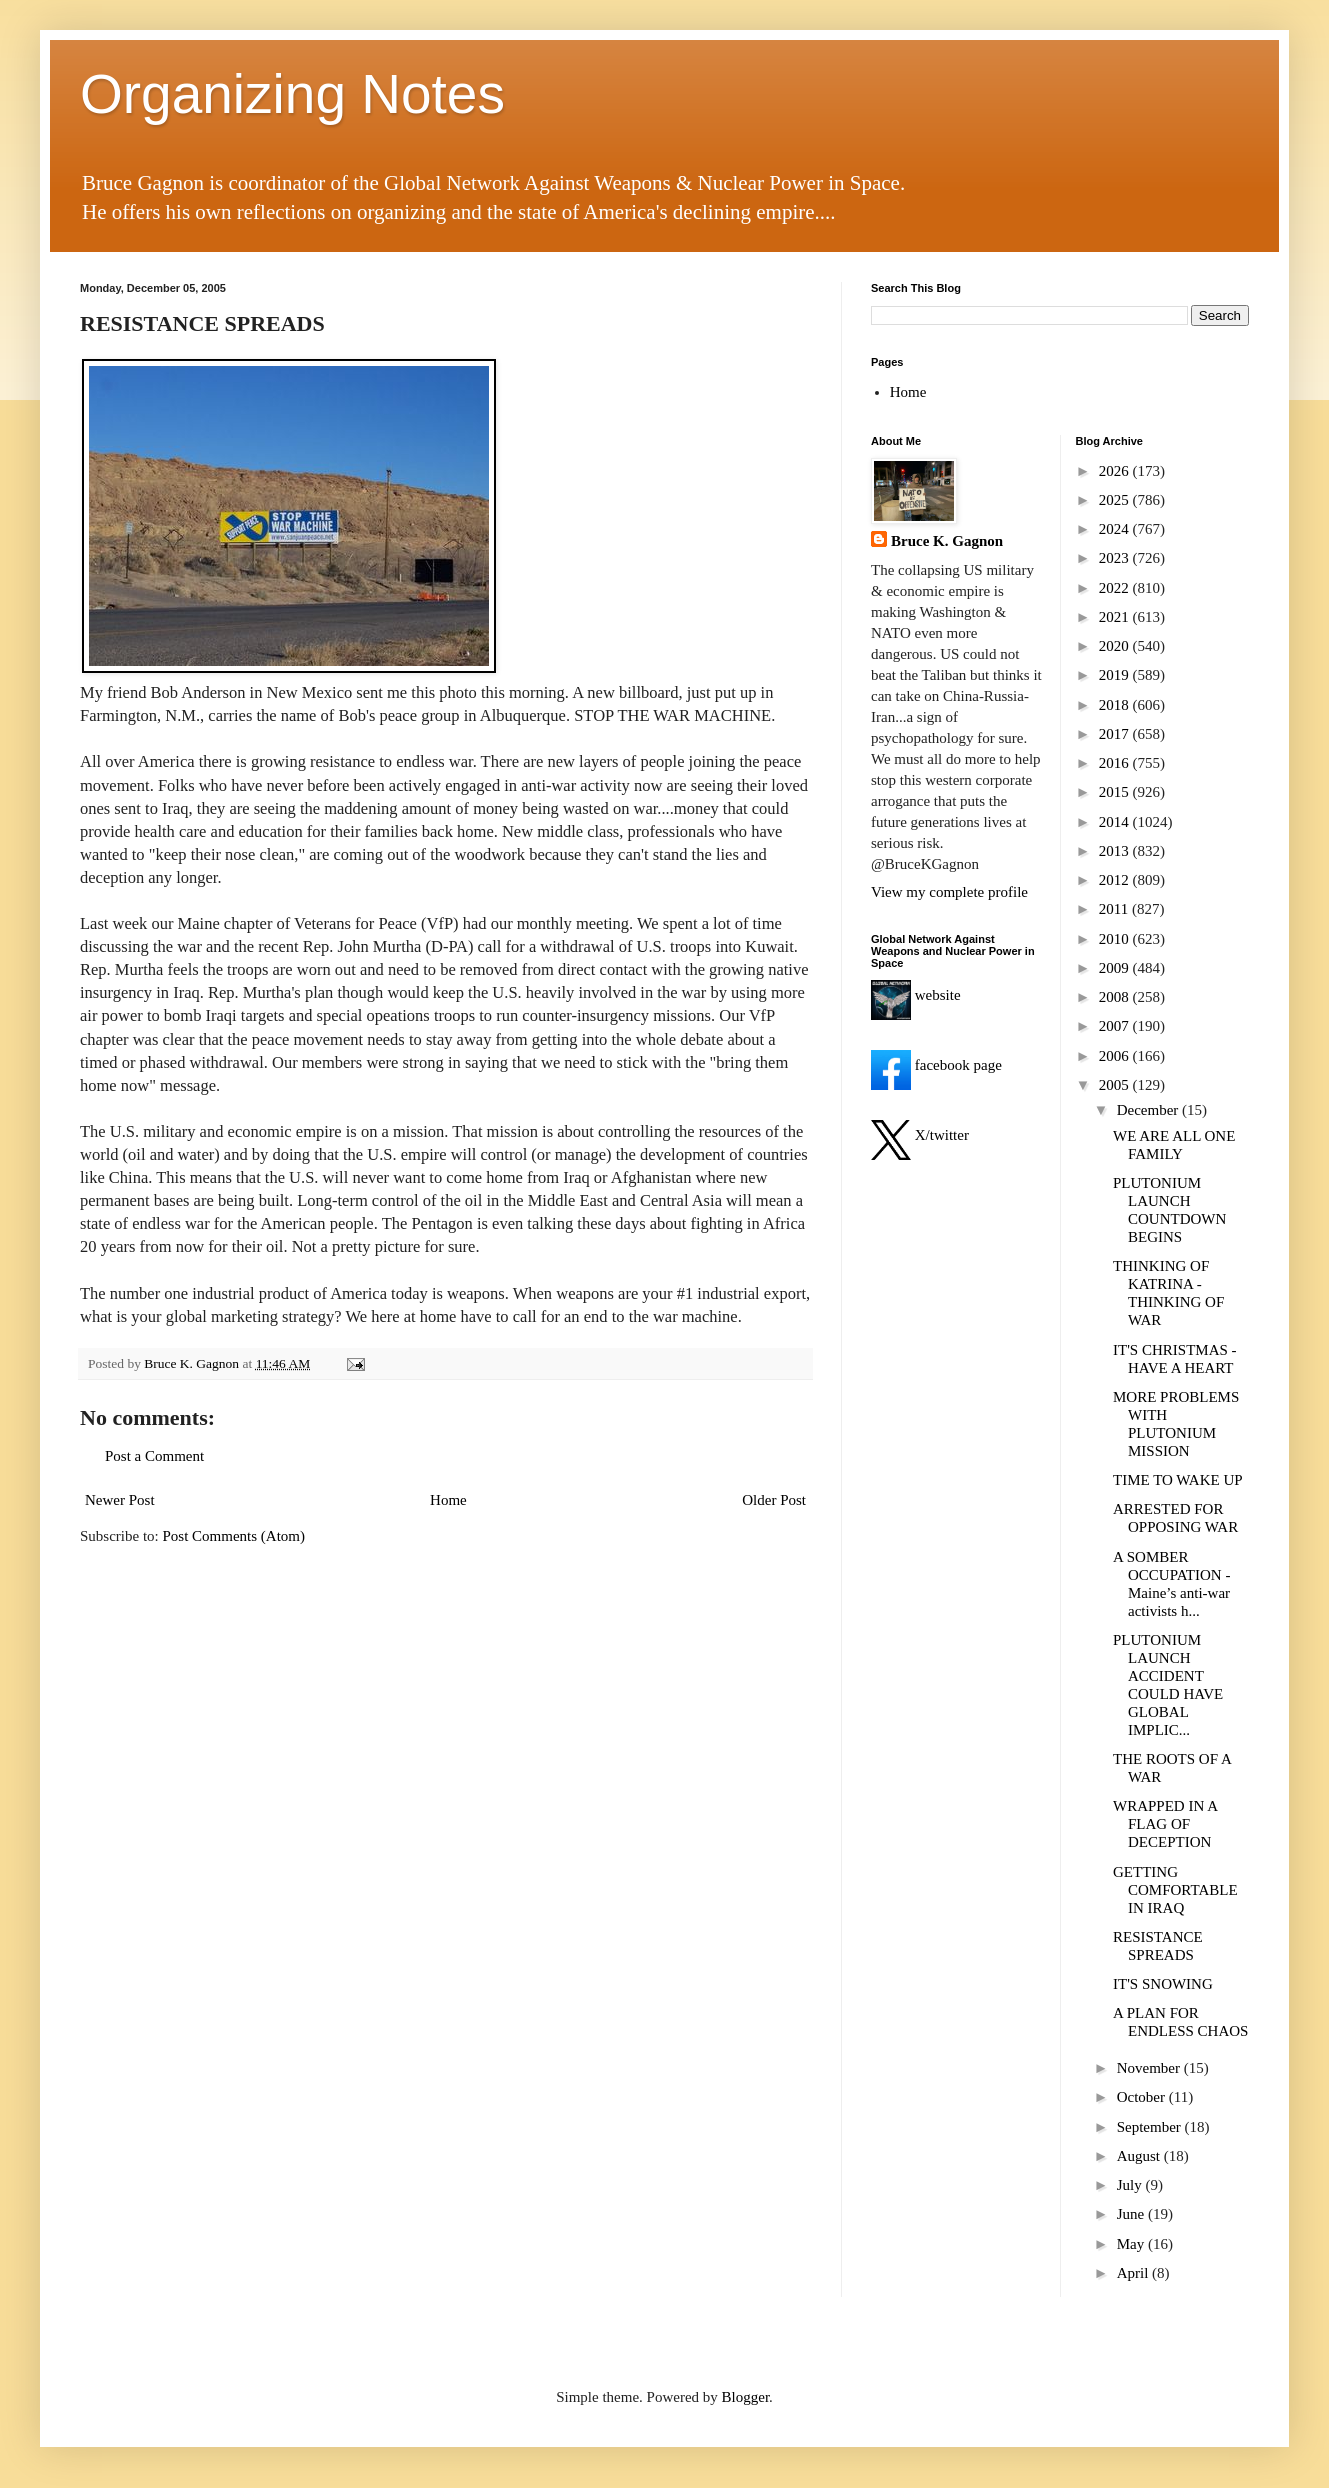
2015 (1116, 792)
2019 (1116, 675)
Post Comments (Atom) (234, 1536)
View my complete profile (949, 892)
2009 (1116, 968)
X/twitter (920, 1135)
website (916, 995)
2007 (1116, 1026)
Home (448, 1500)
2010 (1116, 939)
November (1150, 2068)
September (1151, 2127)
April (1134, 2273)
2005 (1116, 1085)
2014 (1116, 822)
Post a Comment (154, 1456)
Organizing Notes (292, 94)
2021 (1116, 617)
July (1131, 2185)
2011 (1115, 909)
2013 (1116, 851)
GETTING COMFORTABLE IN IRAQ (1175, 1890)
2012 (1116, 880)
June (1132, 2214)
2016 (1116, 763)
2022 (1116, 588)
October (1143, 2097)
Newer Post (120, 1500)
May (1132, 2244)
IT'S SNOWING (1163, 1984)
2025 (1116, 500)
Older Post (774, 1500)
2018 (1116, 705)
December (1149, 1110)
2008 (1116, 997)
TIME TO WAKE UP (1178, 1480)
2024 (1116, 529)
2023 (1116, 558)
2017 (1116, 734)
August (1140, 2156)
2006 (1116, 1056)
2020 (1116, 646)
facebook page (936, 1065)
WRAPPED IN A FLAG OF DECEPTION (1165, 1824)
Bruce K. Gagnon (947, 541)
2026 (1116, 471)
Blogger (746, 2397)
